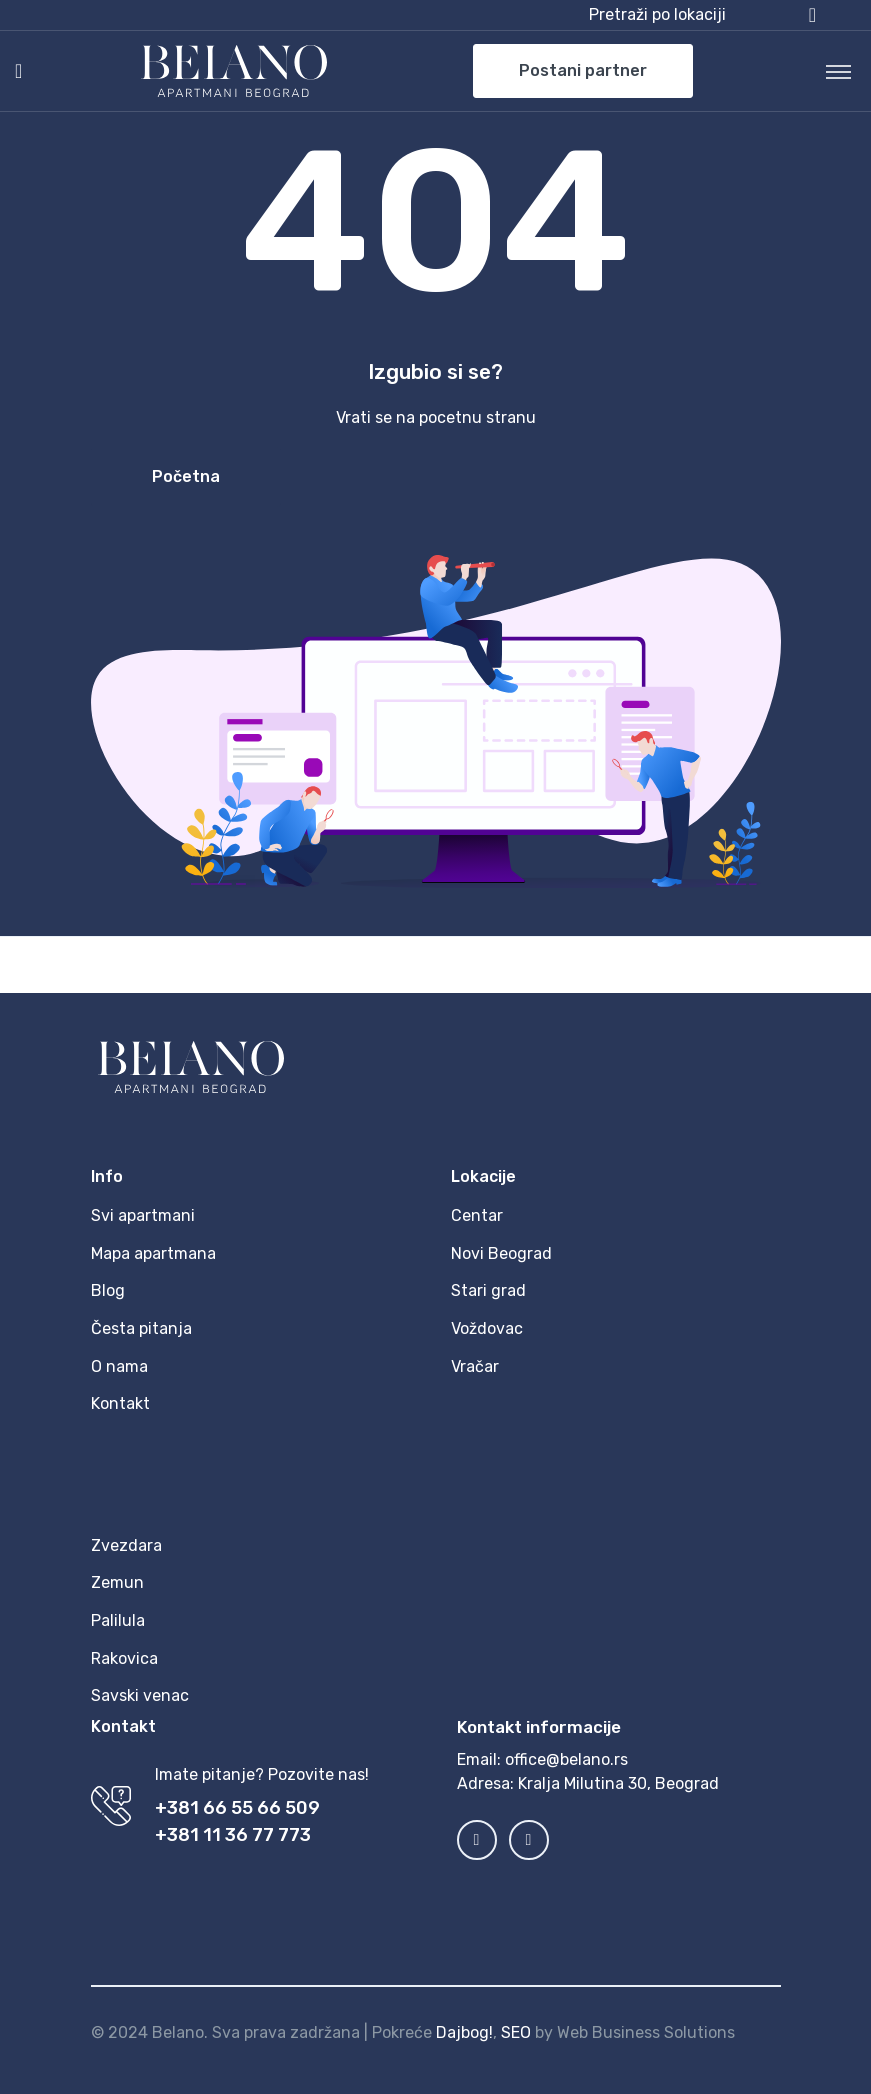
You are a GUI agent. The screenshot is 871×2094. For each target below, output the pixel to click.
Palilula (118, 1620)
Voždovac (487, 1328)
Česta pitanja (141, 1328)
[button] (702, 15)
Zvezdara (126, 1545)
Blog (108, 1290)
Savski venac (140, 1695)
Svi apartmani (143, 1215)
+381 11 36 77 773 (233, 1835)
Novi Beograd (501, 1253)
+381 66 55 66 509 (237, 1808)
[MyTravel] (234, 71)
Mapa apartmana (153, 1253)
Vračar (475, 1366)
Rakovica (124, 1658)
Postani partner (583, 70)
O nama (119, 1366)
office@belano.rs (566, 1759)
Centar (477, 1215)
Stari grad (488, 1290)
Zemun (117, 1582)
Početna (186, 476)
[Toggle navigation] (838, 71)
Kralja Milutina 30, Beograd (618, 1783)
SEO (516, 2032)
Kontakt (120, 1403)
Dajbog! (464, 2032)
